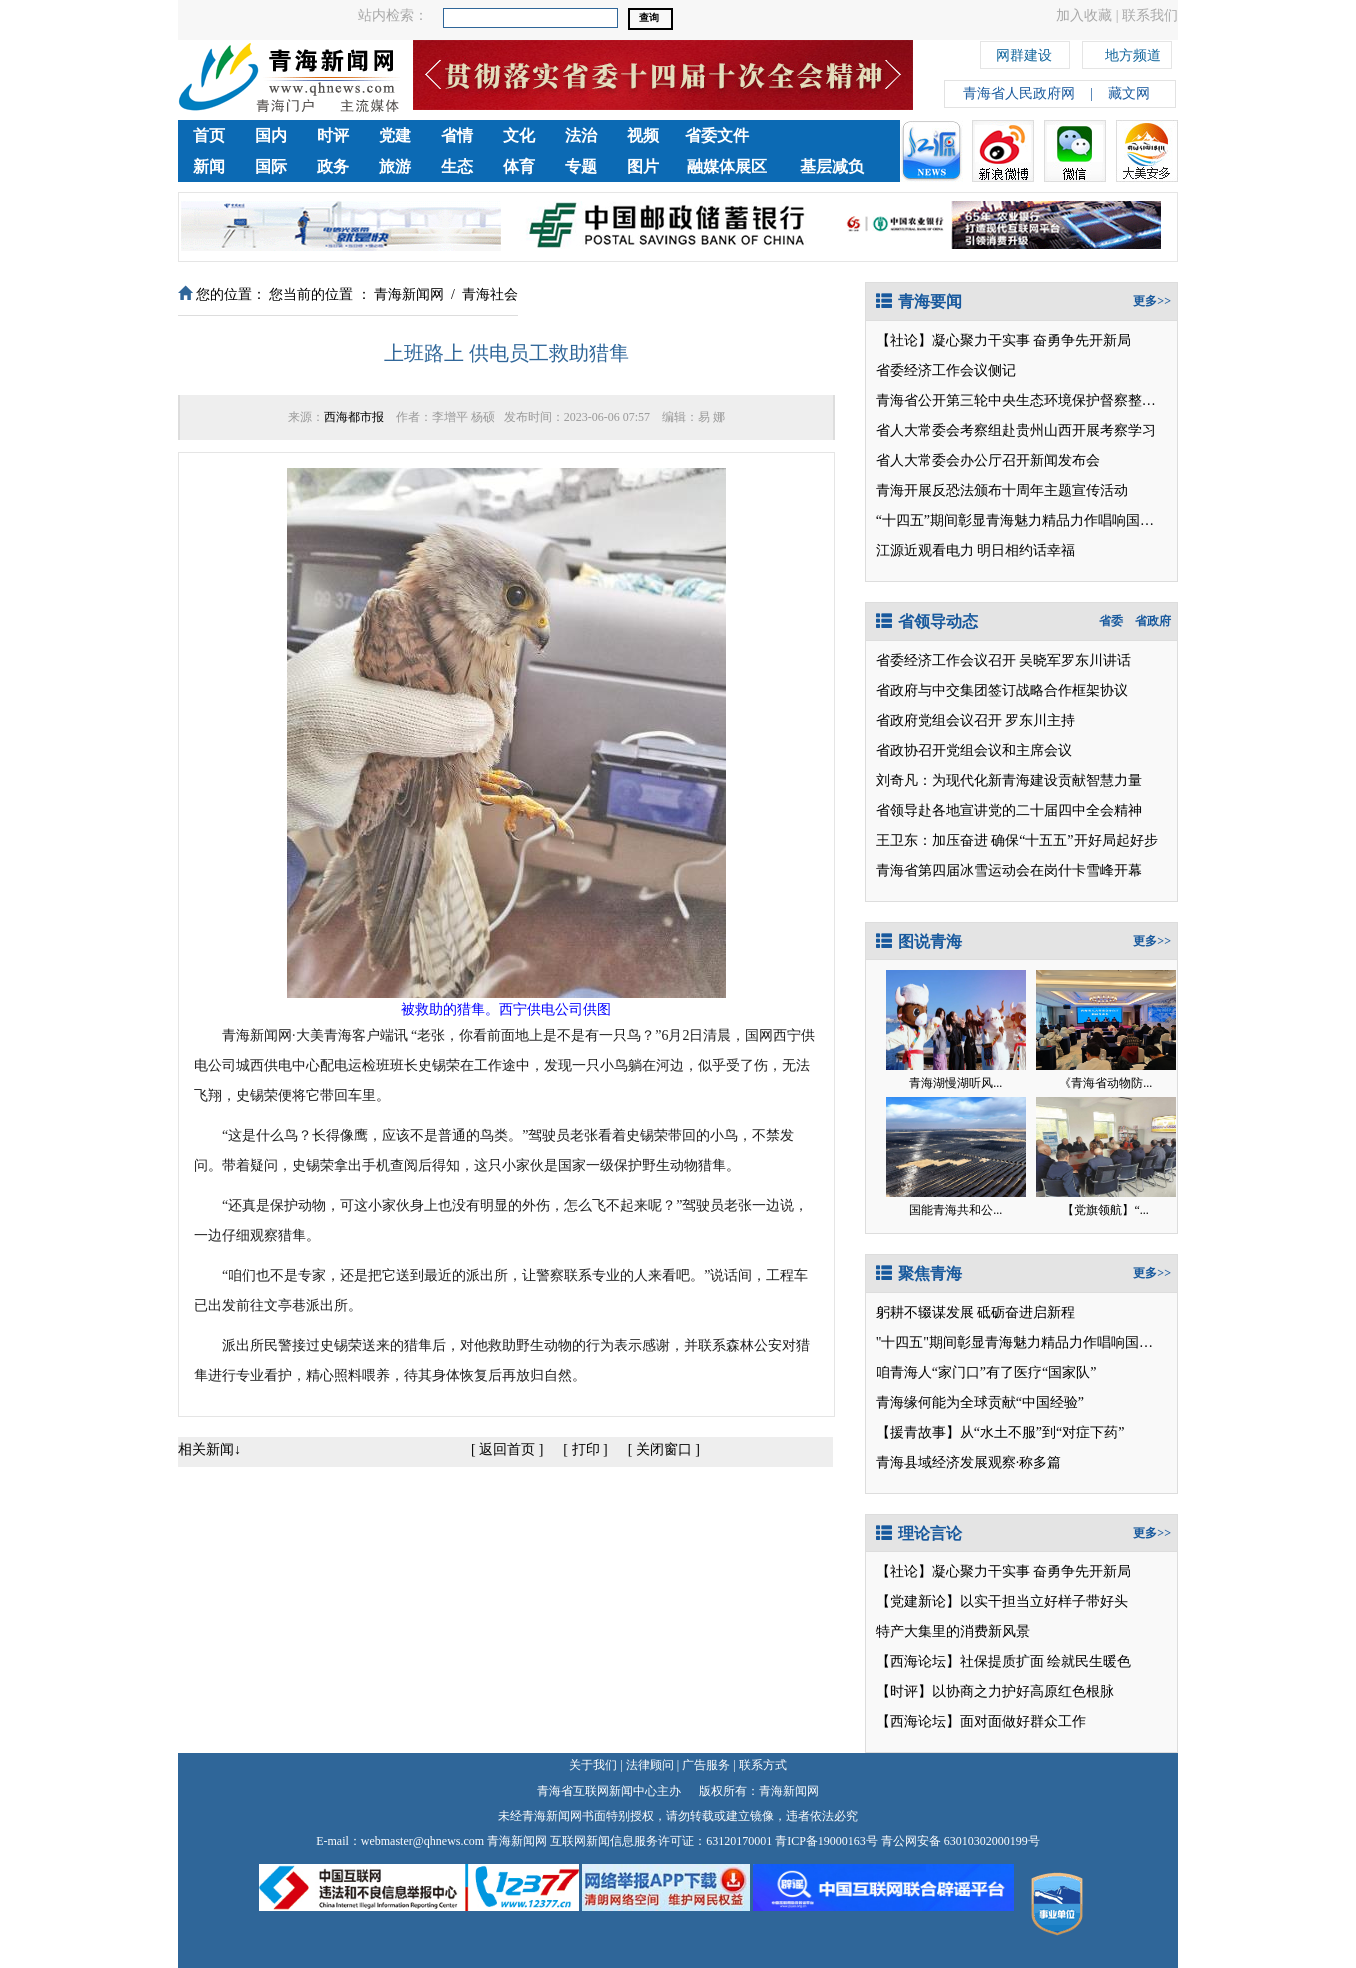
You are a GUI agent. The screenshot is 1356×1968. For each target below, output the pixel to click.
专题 (581, 166)
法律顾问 (650, 1765)
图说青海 (919, 941)
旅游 (395, 166)
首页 (209, 135)
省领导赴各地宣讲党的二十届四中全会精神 (1009, 810)
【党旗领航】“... (1105, 1210)
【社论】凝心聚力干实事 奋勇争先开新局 (1004, 340)
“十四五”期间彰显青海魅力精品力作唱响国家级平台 (1036, 520)
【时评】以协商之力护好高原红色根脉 (995, 1691)
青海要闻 (919, 301)
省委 (1111, 621)
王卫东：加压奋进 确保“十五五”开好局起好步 (1017, 840)
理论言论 (919, 1533)
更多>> (1152, 301)
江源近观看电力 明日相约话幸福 (976, 550)
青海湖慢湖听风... (955, 1083)
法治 (581, 135)
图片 (643, 166)
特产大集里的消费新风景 (953, 1631)
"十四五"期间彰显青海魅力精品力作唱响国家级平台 (1035, 1342)
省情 (457, 135)
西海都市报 (354, 417)
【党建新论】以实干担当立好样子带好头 (1002, 1601)
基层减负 (832, 166)
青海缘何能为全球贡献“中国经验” (980, 1402)
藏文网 (1129, 93)
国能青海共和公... (955, 1210)
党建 (395, 135)
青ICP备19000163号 (826, 1841)
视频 (643, 135)
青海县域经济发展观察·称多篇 (969, 1462)
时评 (333, 135)
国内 (271, 135)
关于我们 (593, 1765)
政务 (333, 166)
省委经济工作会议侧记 (946, 370)
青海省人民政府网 (1019, 93)
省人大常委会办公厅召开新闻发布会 (988, 460)
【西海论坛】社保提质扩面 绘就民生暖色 (1004, 1661)
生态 (457, 166)
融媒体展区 (727, 166)
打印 (586, 1449)
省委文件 (717, 135)
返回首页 (507, 1449)
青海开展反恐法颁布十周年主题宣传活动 (1002, 490)
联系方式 (763, 1765)
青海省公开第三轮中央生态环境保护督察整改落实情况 (1044, 400)
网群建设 (1024, 52)
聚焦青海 (919, 1273)
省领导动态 (927, 621)
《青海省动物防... (1105, 1083)
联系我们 (1150, 15)
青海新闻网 (409, 294)
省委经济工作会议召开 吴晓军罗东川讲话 (1004, 660)
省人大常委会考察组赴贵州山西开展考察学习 (1016, 430)
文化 (519, 135)
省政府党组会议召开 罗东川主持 (976, 720)
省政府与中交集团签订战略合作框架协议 (1002, 690)
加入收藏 (1084, 15)
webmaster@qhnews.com (422, 1841)
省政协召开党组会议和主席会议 (974, 750)
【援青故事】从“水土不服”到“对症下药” (1000, 1432)
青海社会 (490, 294)
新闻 (209, 166)
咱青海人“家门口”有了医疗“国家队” (986, 1372)
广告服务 (706, 1765)
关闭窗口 (664, 1449)
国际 (271, 166)
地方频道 (1133, 52)
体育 (519, 166)
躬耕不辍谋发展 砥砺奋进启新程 (976, 1312)
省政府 (1153, 621)
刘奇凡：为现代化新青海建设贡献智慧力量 (1009, 780)
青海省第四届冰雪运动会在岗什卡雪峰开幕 (1009, 870)
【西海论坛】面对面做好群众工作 (981, 1721)
